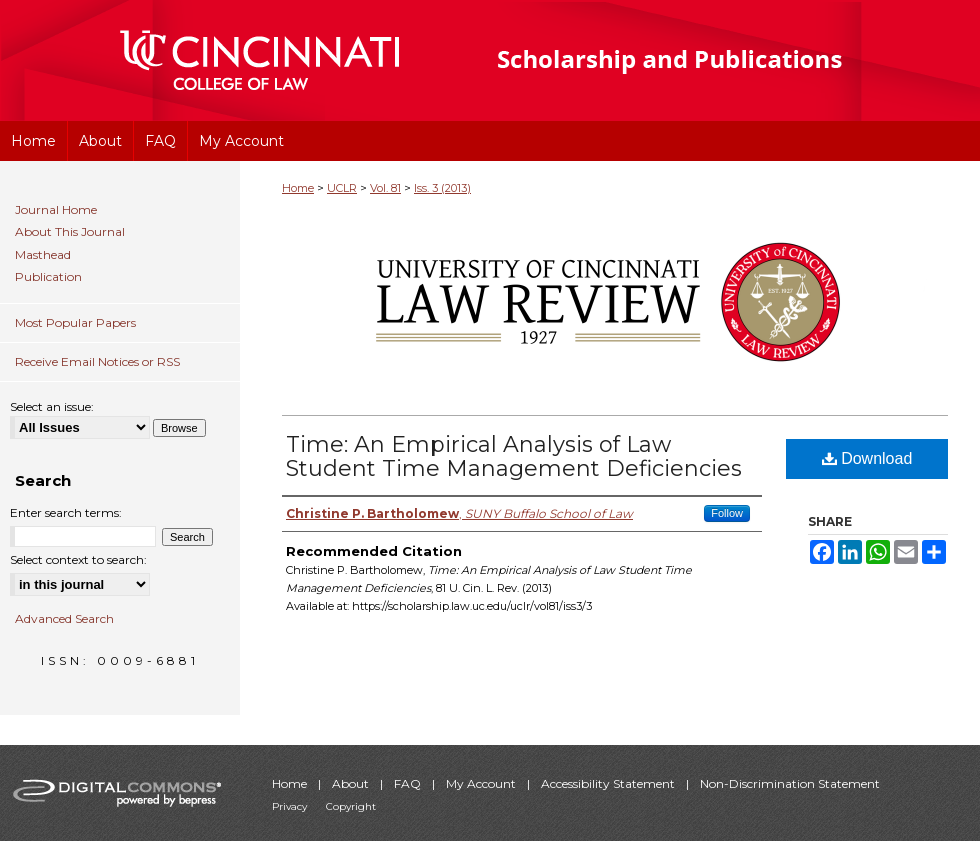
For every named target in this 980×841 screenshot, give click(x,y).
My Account (482, 783)
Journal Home (56, 210)
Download (867, 458)
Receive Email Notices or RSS (97, 361)
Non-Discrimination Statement (790, 783)
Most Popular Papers (75, 322)
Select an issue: (52, 406)
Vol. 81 (385, 188)
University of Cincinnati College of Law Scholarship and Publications (705, 60)
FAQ (409, 783)
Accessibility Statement (609, 783)
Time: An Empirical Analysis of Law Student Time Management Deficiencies (514, 456)
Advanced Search (64, 618)
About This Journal (70, 232)
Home (298, 188)
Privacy (291, 806)
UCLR (342, 188)
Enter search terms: (66, 512)
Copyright (351, 806)
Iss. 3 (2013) (442, 188)
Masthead (43, 255)
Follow (727, 513)
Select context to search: (78, 559)
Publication (48, 277)
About (352, 783)
